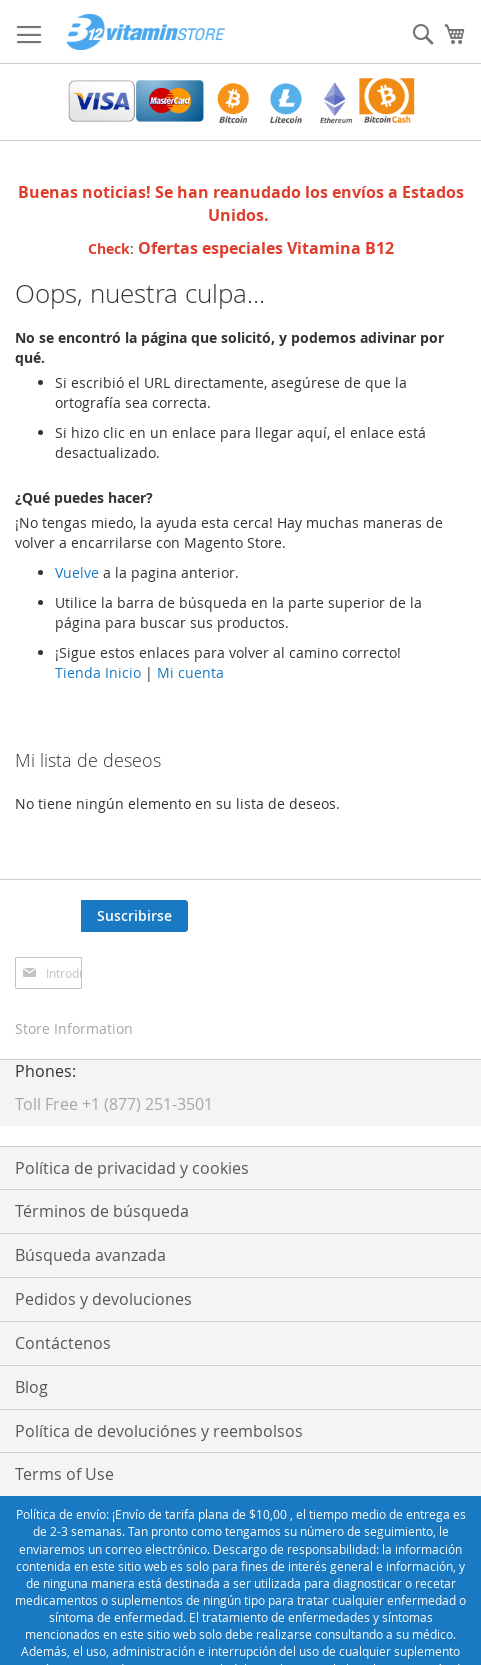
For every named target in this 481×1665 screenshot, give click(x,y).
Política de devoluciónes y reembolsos (159, 1431)
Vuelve (79, 572)
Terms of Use (64, 1474)
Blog (31, 1387)
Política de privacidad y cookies (132, 1168)
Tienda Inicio (98, 672)
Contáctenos (63, 1343)
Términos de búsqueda (102, 1211)
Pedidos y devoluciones (103, 1299)
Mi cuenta (190, 672)
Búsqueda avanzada (90, 1255)
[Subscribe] (134, 916)
